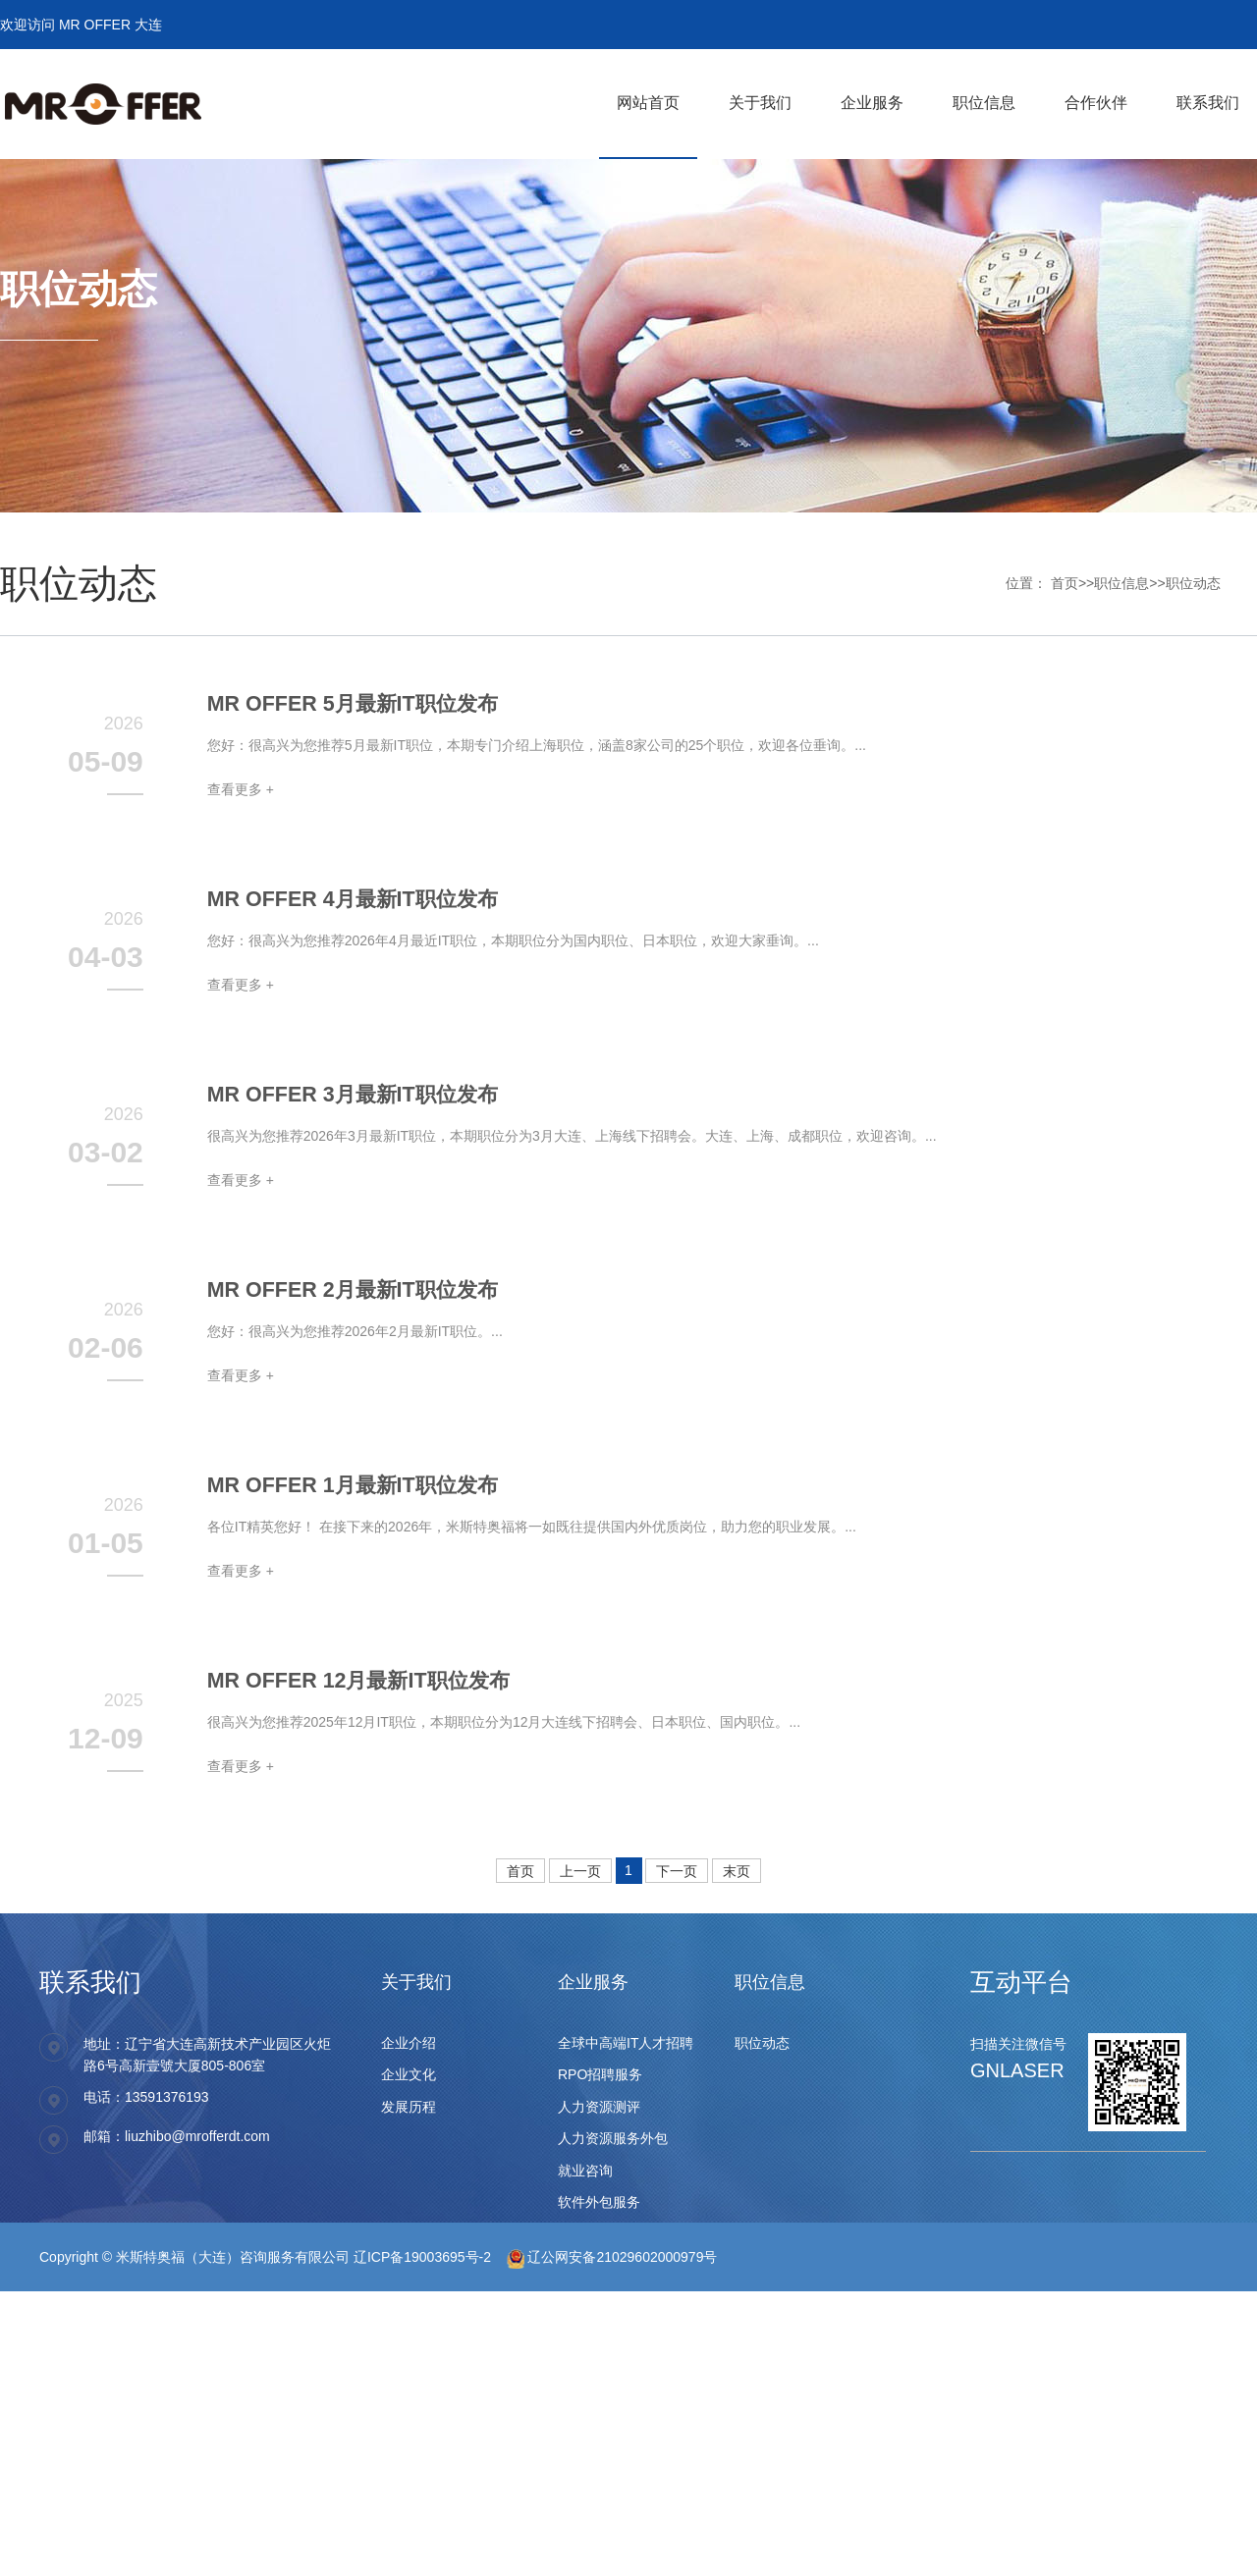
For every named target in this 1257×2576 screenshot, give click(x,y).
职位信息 (1121, 583)
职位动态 (1193, 583)
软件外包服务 (599, 2202)
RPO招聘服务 (600, 2074)
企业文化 (408, 2074)
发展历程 (408, 2107)
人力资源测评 (599, 2107)
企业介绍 (408, 2043)
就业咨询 (585, 2170)
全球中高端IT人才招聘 (625, 2043)
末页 (736, 1871)
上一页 (580, 1871)
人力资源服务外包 (613, 2138)
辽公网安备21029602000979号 (612, 2257)
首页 (1064, 583)
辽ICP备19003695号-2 (422, 2257)
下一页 (676, 1871)
